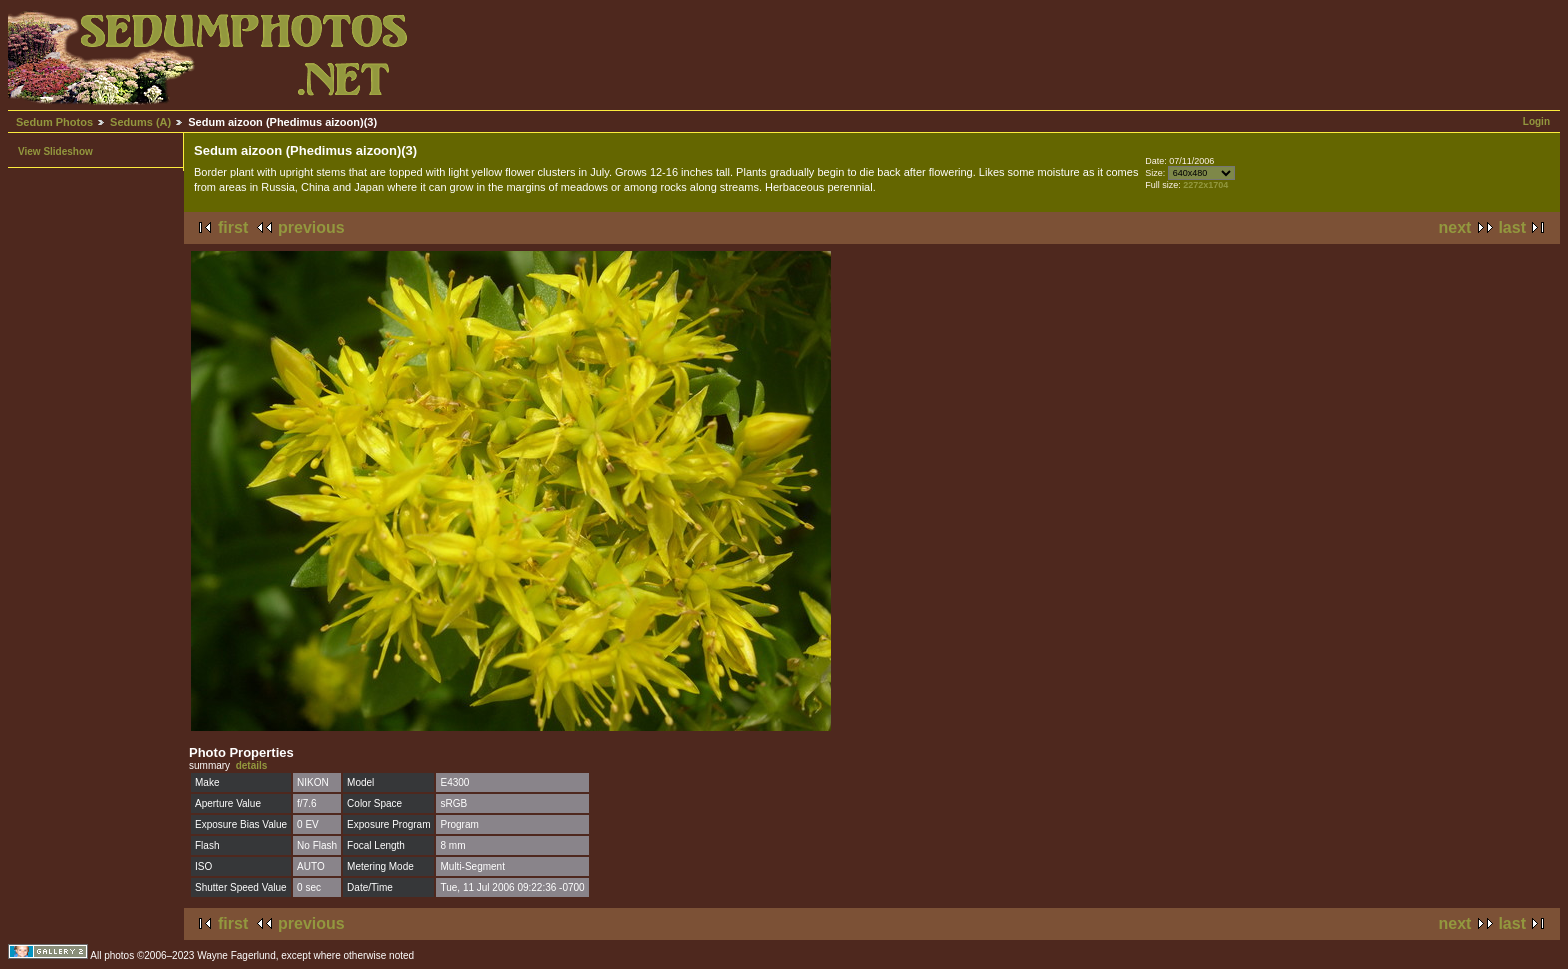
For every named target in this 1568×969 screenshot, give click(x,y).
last (1512, 227)
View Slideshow (55, 151)
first (233, 227)
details (252, 765)
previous (311, 227)
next (1455, 227)
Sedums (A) (140, 122)
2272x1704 (1205, 185)
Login (1536, 121)
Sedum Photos (54, 122)
